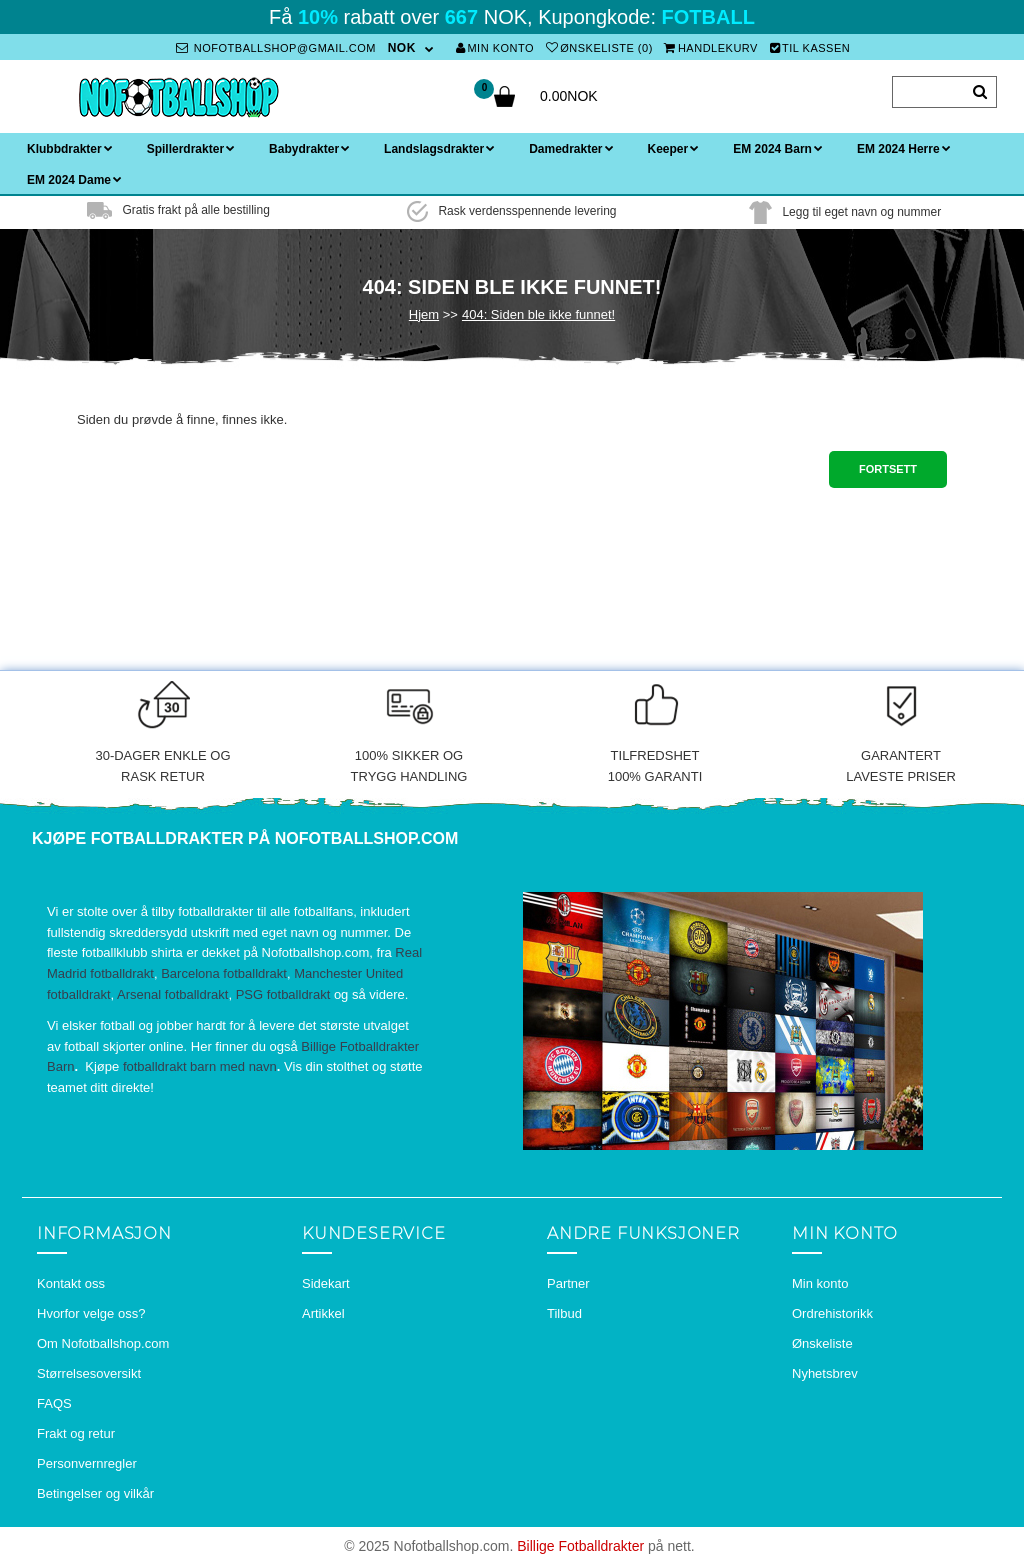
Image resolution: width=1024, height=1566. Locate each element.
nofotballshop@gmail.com (276, 48)
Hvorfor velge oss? (91, 1313)
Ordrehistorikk (832, 1313)
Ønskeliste (822, 1343)
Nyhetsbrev (825, 1373)
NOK (402, 48)
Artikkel (323, 1313)
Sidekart (326, 1283)
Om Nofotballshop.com (103, 1343)
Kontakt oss (71, 1283)
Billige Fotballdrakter (580, 1546)
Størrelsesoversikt (89, 1373)
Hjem (424, 314)
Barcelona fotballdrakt (224, 973)
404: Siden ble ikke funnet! (538, 314)
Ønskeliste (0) (599, 48)
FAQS (54, 1403)
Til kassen (810, 48)
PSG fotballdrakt (283, 994)
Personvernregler (87, 1463)
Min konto (495, 48)
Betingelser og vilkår (95, 1493)
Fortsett (888, 469)
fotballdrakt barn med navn (200, 1066)
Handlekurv (711, 48)
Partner (568, 1283)
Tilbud (564, 1313)
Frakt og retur (76, 1433)
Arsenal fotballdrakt (172, 994)
